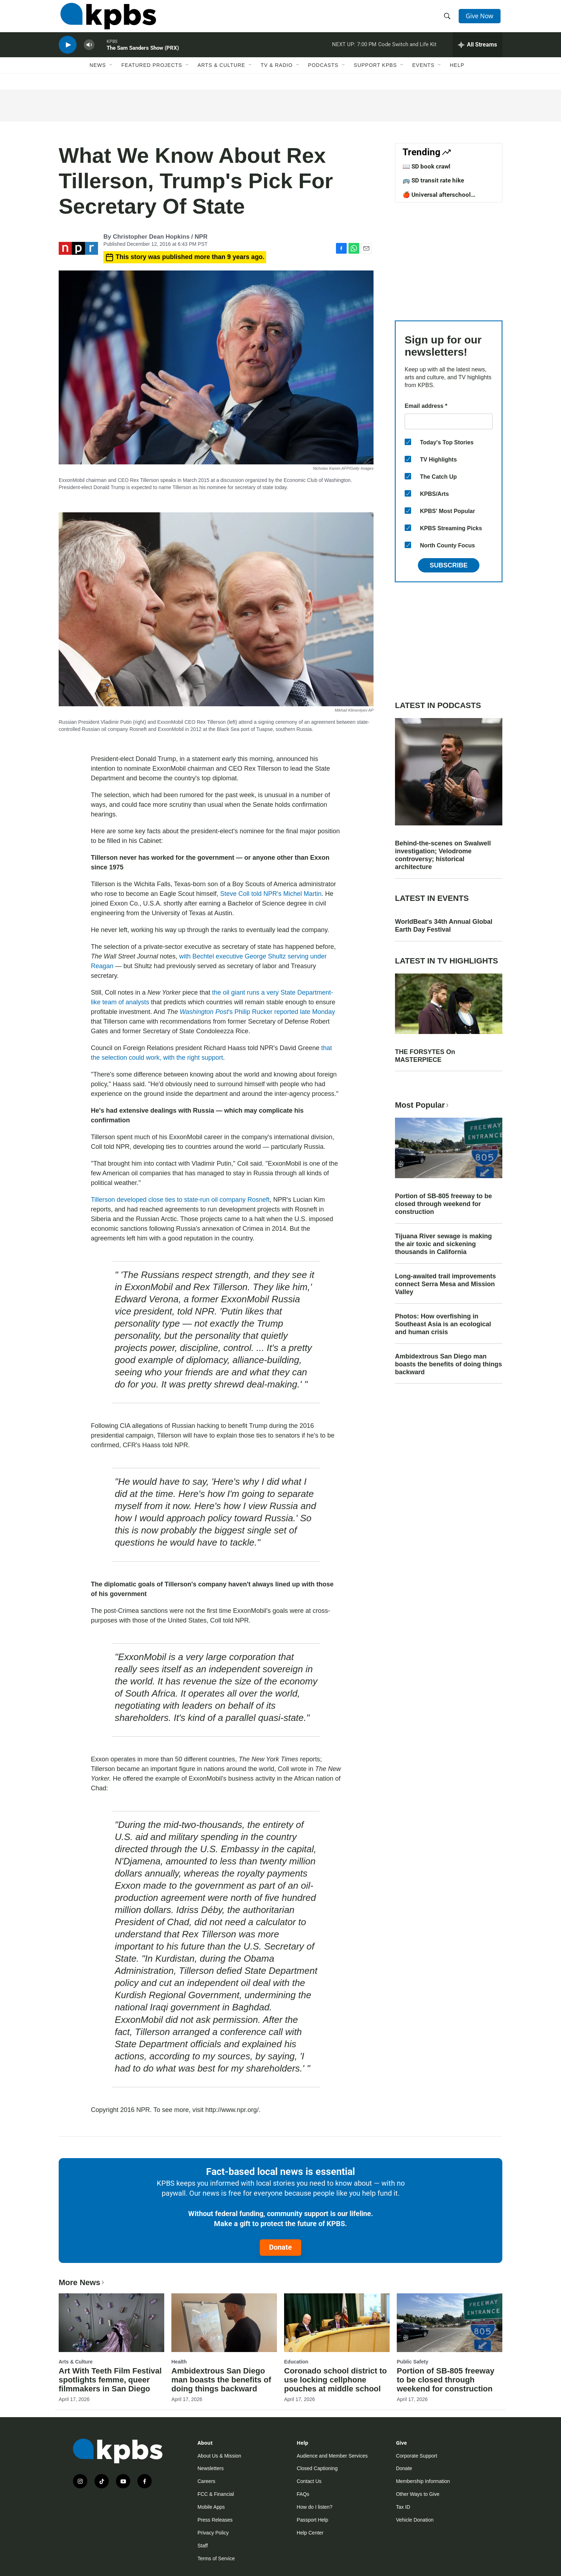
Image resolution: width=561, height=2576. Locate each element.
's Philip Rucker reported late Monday (257, 1011)
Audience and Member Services (332, 2456)
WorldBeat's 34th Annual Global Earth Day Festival (443, 925)
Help (457, 74)
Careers (206, 2481)
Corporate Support (416, 2456)
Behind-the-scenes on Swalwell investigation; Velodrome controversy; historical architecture (443, 855)
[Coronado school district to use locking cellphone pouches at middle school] (337, 2322)
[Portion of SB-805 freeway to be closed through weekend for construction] (449, 2322)
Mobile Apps (211, 2507)
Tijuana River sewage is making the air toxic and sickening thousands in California (443, 1244)
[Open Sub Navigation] (111, 74)
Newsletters (210, 2468)
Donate (280, 2247)
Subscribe (449, 565)
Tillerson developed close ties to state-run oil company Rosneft (180, 1199)
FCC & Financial (215, 2494)
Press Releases (215, 2520)
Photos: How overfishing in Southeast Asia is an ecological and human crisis (443, 1324)
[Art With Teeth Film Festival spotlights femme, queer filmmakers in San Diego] (111, 2322)
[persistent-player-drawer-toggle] (477, 52)
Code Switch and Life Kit (407, 51)
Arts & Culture (221, 74)
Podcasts (323, 74)
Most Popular (422, 1105)
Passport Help (312, 2520)
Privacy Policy (213, 2533)
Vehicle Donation (415, 2520)
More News (82, 2282)
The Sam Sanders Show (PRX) (143, 55)
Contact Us (309, 2481)
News (97, 74)
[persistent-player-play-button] (67, 52)
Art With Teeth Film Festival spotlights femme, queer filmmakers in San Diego (110, 2379)
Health (179, 2362)
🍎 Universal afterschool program (437, 198)
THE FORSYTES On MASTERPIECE (425, 1055)
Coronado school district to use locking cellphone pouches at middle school (335, 2379)
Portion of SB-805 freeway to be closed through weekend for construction (443, 1203)
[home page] (106, 19)
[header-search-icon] (448, 19)
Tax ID (403, 2507)
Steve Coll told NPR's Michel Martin (271, 893)
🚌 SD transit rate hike (433, 180)
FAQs (303, 2494)
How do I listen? (314, 2507)
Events (423, 74)
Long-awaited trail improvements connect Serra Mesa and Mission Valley (445, 1284)
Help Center (310, 2533)
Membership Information (423, 2481)
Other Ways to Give (418, 2494)
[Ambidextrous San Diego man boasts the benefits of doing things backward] (224, 2322)
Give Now (481, 18)
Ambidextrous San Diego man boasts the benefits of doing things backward (448, 1364)
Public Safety (412, 2362)
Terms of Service (216, 2558)
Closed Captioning (317, 2468)
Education (296, 2362)
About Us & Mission (219, 2456)
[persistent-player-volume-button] (89, 52)
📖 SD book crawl (426, 166)
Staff (202, 2545)
